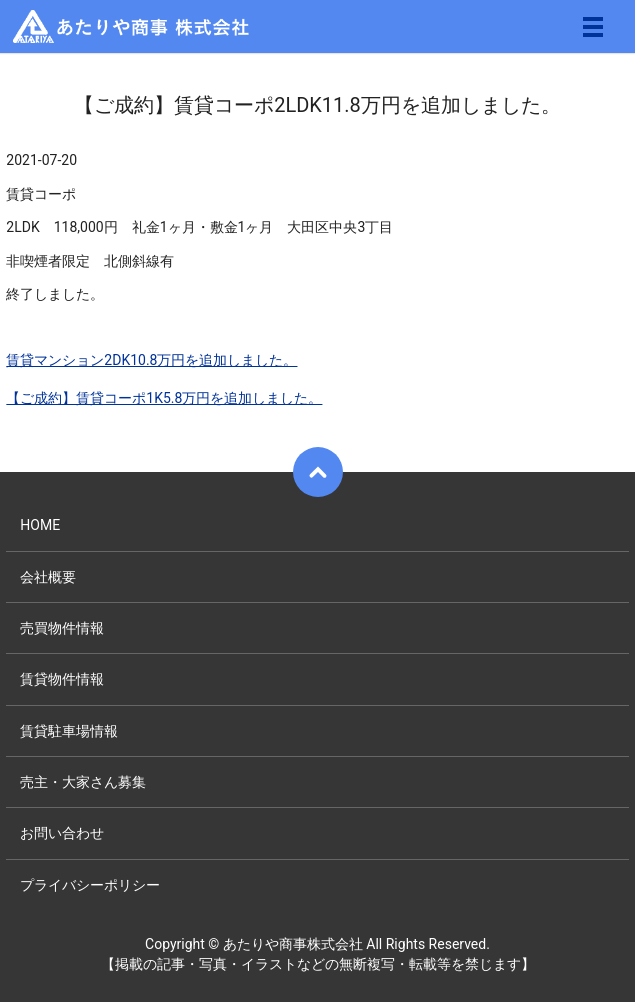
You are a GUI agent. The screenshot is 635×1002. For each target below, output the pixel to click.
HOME (40, 525)
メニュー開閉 (593, 27)
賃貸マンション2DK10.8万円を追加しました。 (151, 360)
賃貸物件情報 (62, 679)
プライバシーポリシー (90, 885)
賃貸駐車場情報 (69, 731)
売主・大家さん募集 (83, 782)
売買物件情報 (62, 628)
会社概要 (48, 577)
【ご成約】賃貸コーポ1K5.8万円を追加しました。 (164, 398)
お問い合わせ (62, 833)
